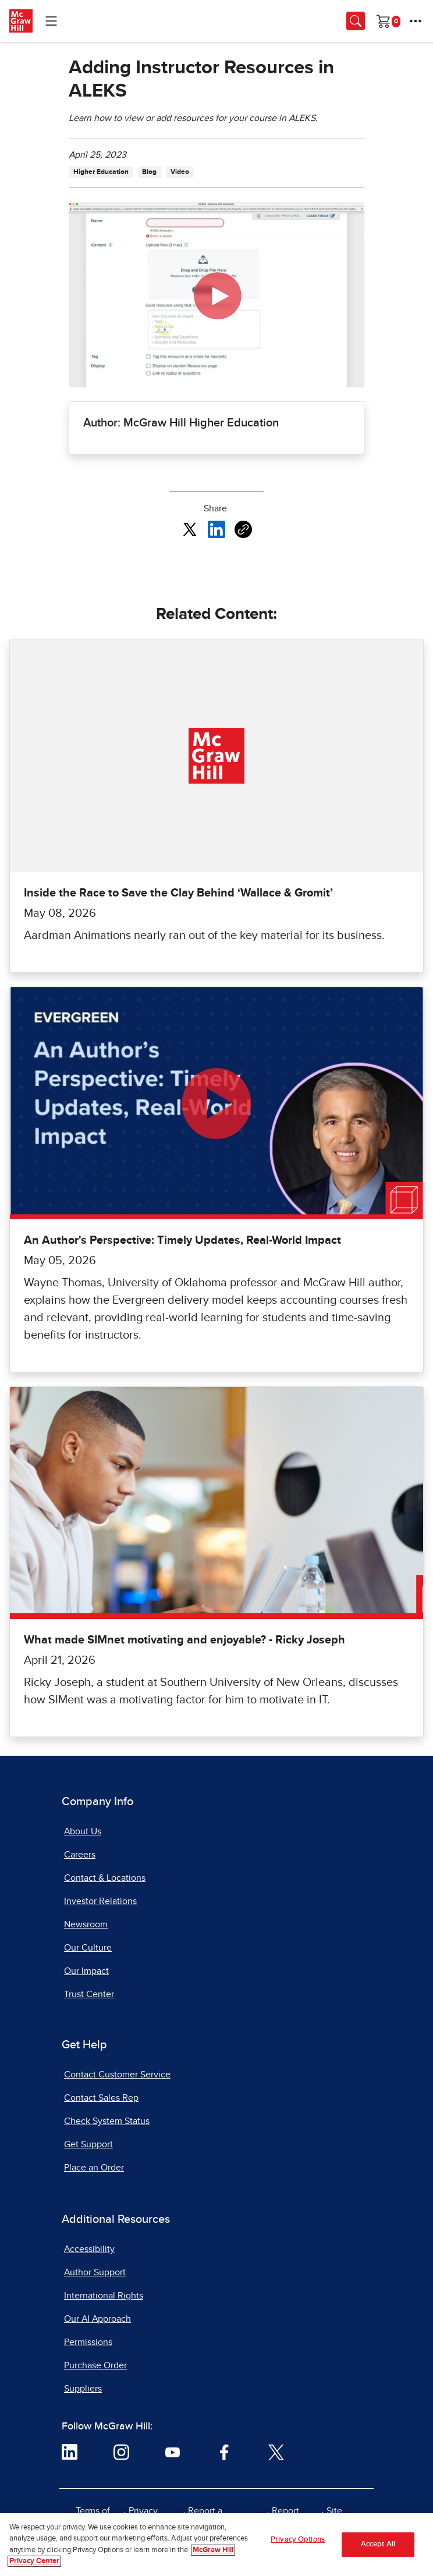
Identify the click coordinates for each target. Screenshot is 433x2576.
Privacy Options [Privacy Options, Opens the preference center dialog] (298, 2539)
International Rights (103, 2295)
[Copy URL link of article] (243, 529)
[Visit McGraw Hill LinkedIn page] (69, 2451)
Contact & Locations (104, 1878)
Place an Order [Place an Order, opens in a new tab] (94, 2167)
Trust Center (89, 1994)
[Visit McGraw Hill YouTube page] (172, 2451)
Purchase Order (95, 2365)
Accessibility (89, 2249)
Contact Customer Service (117, 2074)
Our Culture (88, 1947)
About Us (82, 1831)
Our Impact (86, 1971)
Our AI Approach (97, 2319)
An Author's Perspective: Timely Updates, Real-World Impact (182, 1240)
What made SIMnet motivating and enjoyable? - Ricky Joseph (184, 1640)
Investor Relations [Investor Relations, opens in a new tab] (100, 1901)
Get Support (88, 2144)
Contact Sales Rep (101, 2097)
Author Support (95, 2272)
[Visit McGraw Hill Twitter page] (276, 2451)
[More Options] (415, 21)
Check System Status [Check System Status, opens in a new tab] (107, 2121)
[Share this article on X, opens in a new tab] (189, 529)
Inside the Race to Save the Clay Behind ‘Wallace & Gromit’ (178, 893)
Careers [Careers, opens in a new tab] (79, 1854)
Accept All (378, 2544)
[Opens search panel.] (355, 21)
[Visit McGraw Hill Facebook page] (224, 2451)
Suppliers (83, 2388)
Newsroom (86, 1924)
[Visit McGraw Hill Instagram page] (121, 2451)
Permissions (88, 2342)
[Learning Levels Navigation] (51, 21)
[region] (216, 2544)
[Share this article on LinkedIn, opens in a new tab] (216, 529)
